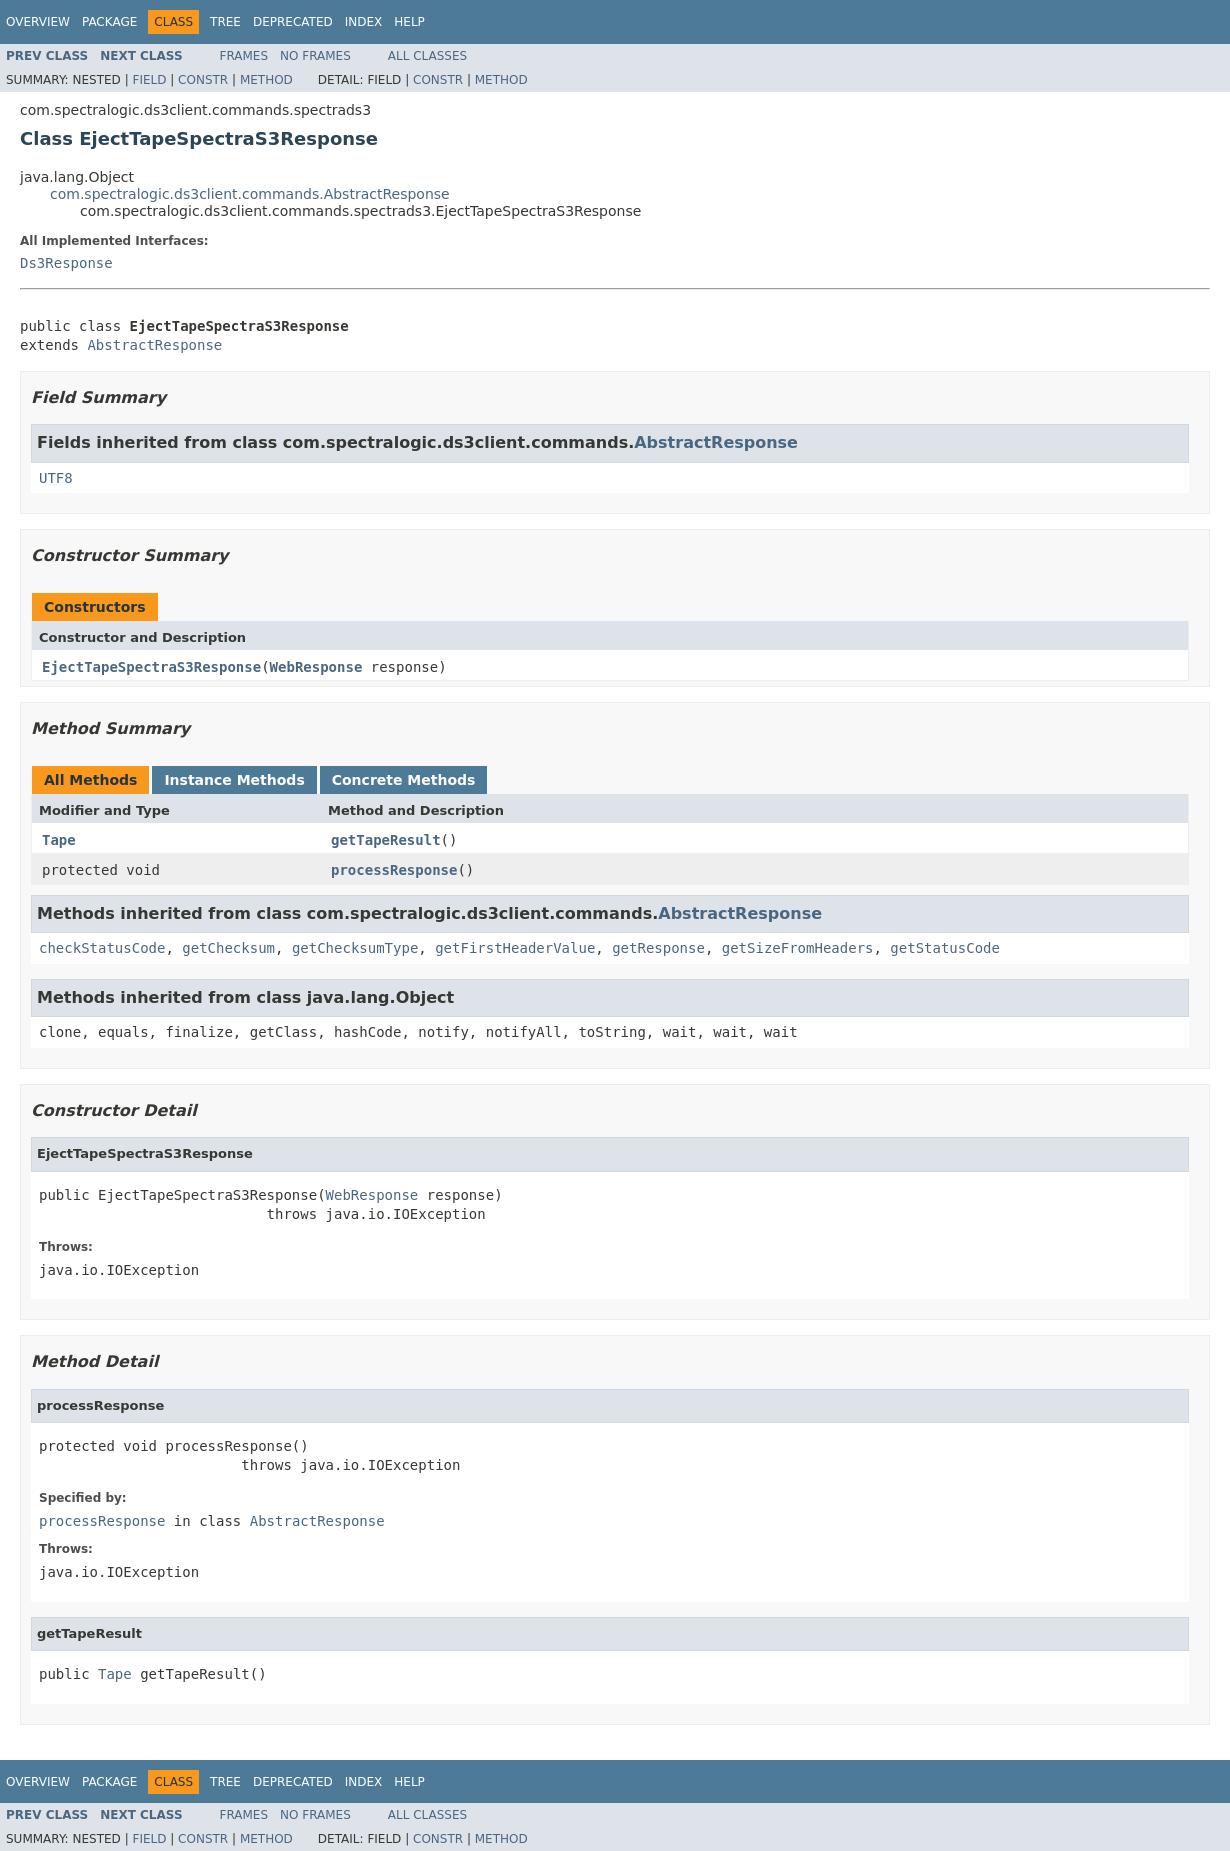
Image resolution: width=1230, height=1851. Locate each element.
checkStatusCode (102, 948)
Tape (59, 840)
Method (266, 80)
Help (409, 22)
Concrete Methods (404, 780)
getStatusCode (945, 948)
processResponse (394, 870)
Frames (244, 56)
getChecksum (228, 948)
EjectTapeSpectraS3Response (151, 667)
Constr (203, 80)
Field (149, 80)
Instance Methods (234, 780)
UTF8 (56, 478)
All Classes (427, 56)
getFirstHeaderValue (515, 948)
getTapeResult (386, 840)
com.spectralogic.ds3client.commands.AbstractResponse (250, 194)
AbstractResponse (154, 345)
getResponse (658, 948)
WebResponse (316, 667)
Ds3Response (66, 263)
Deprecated (293, 22)
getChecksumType (355, 948)
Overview (38, 22)
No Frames (315, 56)
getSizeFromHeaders (798, 948)
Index (364, 22)
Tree (225, 22)
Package (109, 22)
